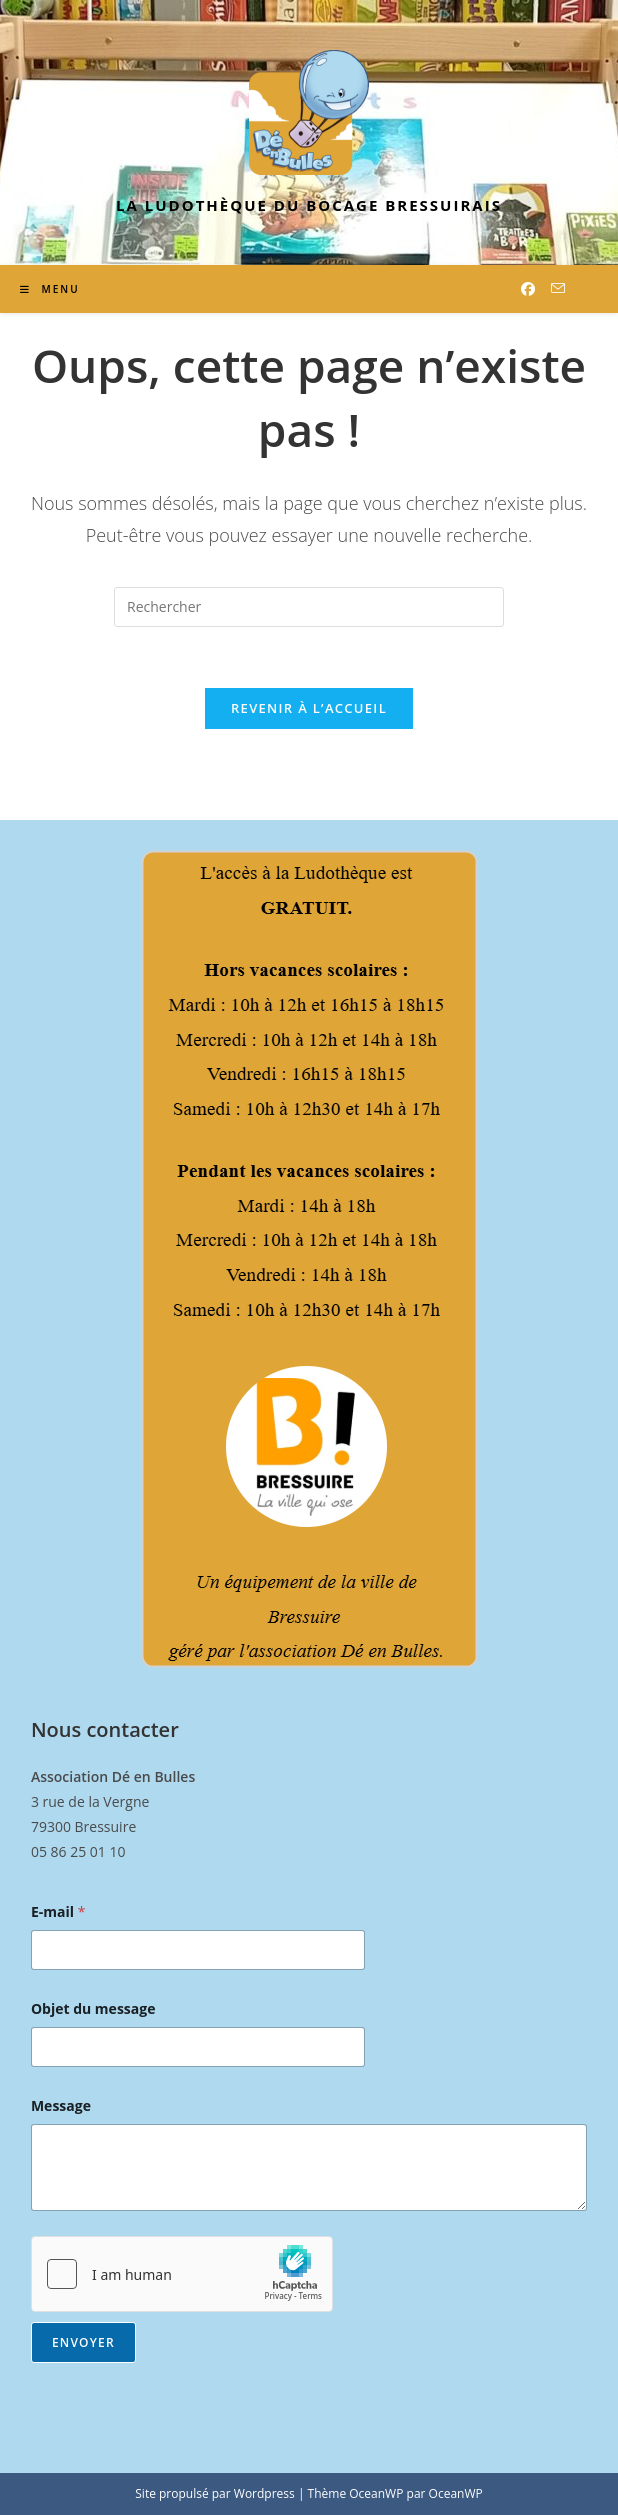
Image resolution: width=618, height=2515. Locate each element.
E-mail (58, 1911)
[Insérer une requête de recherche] (309, 607)
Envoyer (83, 2342)
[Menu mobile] (50, 289)
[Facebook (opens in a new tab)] (528, 289)
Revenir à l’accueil (309, 708)
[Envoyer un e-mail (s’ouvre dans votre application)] (558, 288)
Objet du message (93, 2008)
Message (61, 2105)
